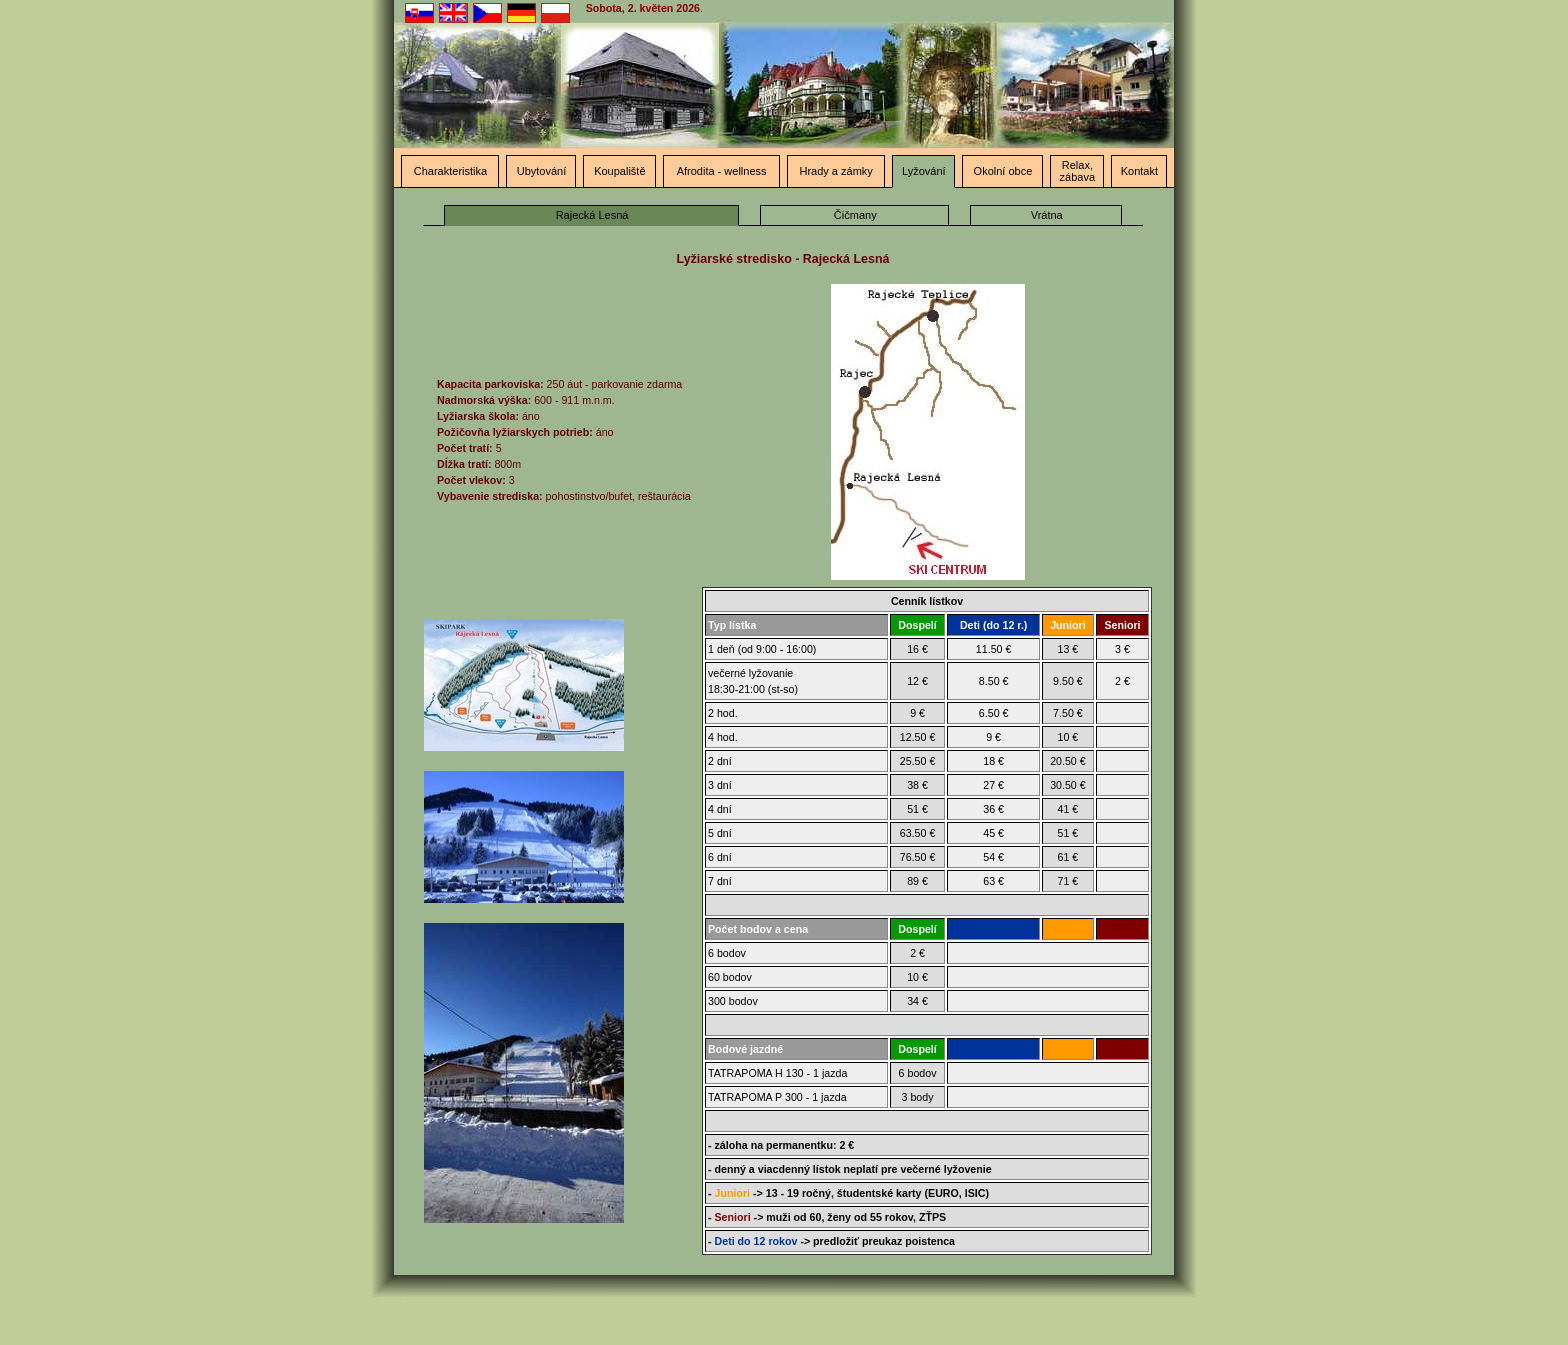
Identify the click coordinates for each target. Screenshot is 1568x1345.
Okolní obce (1003, 171)
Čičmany (855, 215)
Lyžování (924, 171)
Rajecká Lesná (592, 215)
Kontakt (1139, 171)
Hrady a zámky (835, 171)
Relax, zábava (1077, 171)
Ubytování (542, 171)
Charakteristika (450, 171)
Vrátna (1047, 215)
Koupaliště (619, 171)
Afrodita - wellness (722, 171)
